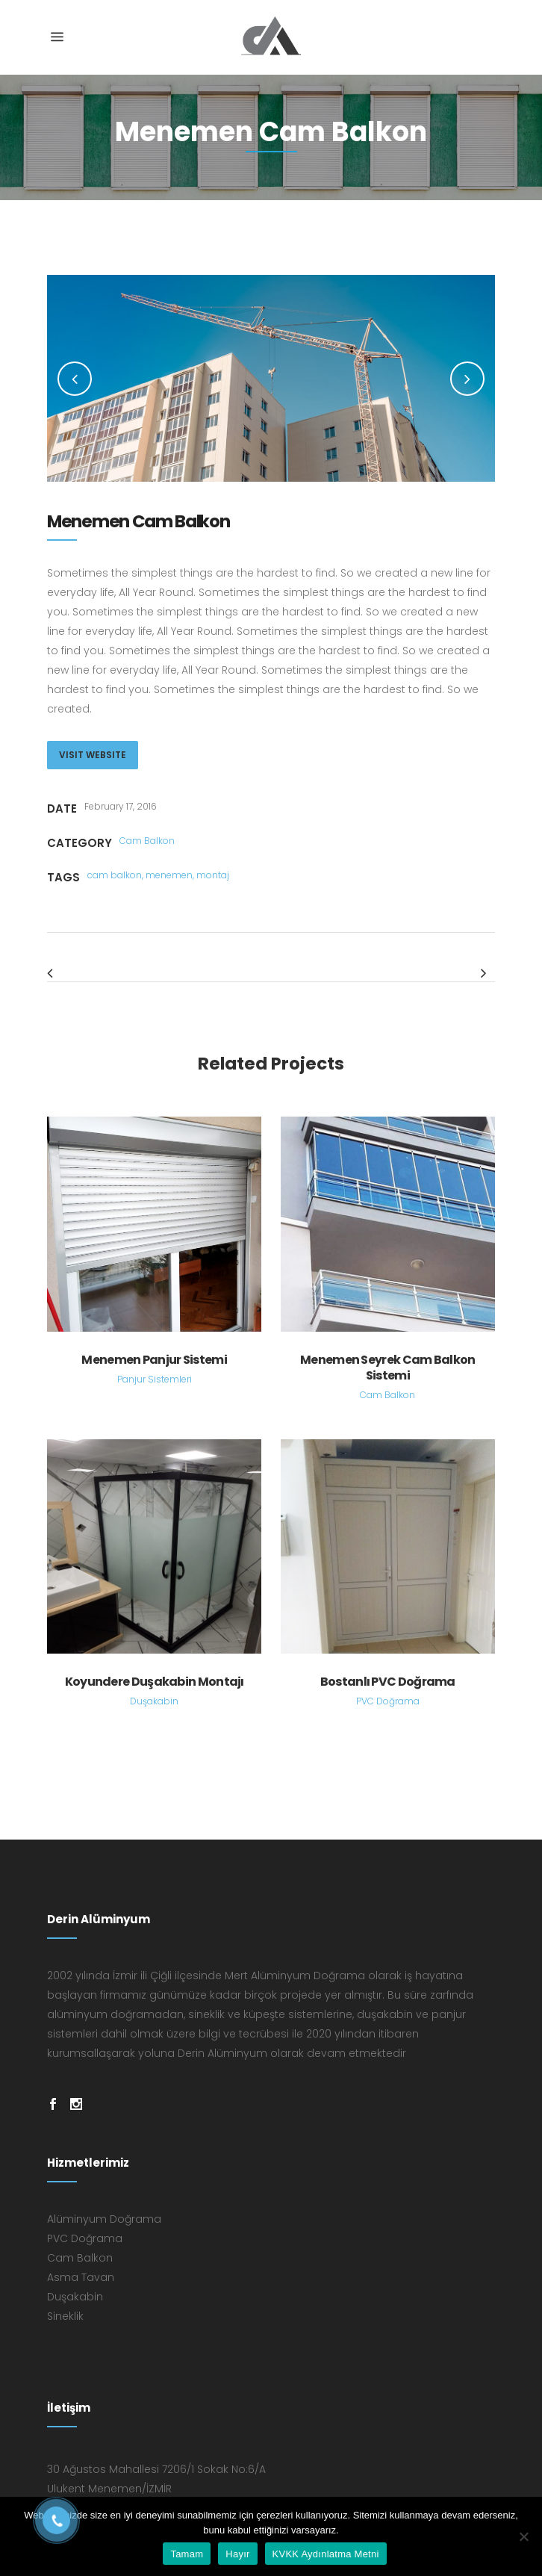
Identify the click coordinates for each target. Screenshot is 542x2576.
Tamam (186, 2554)
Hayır (237, 2554)
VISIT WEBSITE (92, 754)
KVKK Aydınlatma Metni (325, 2554)
